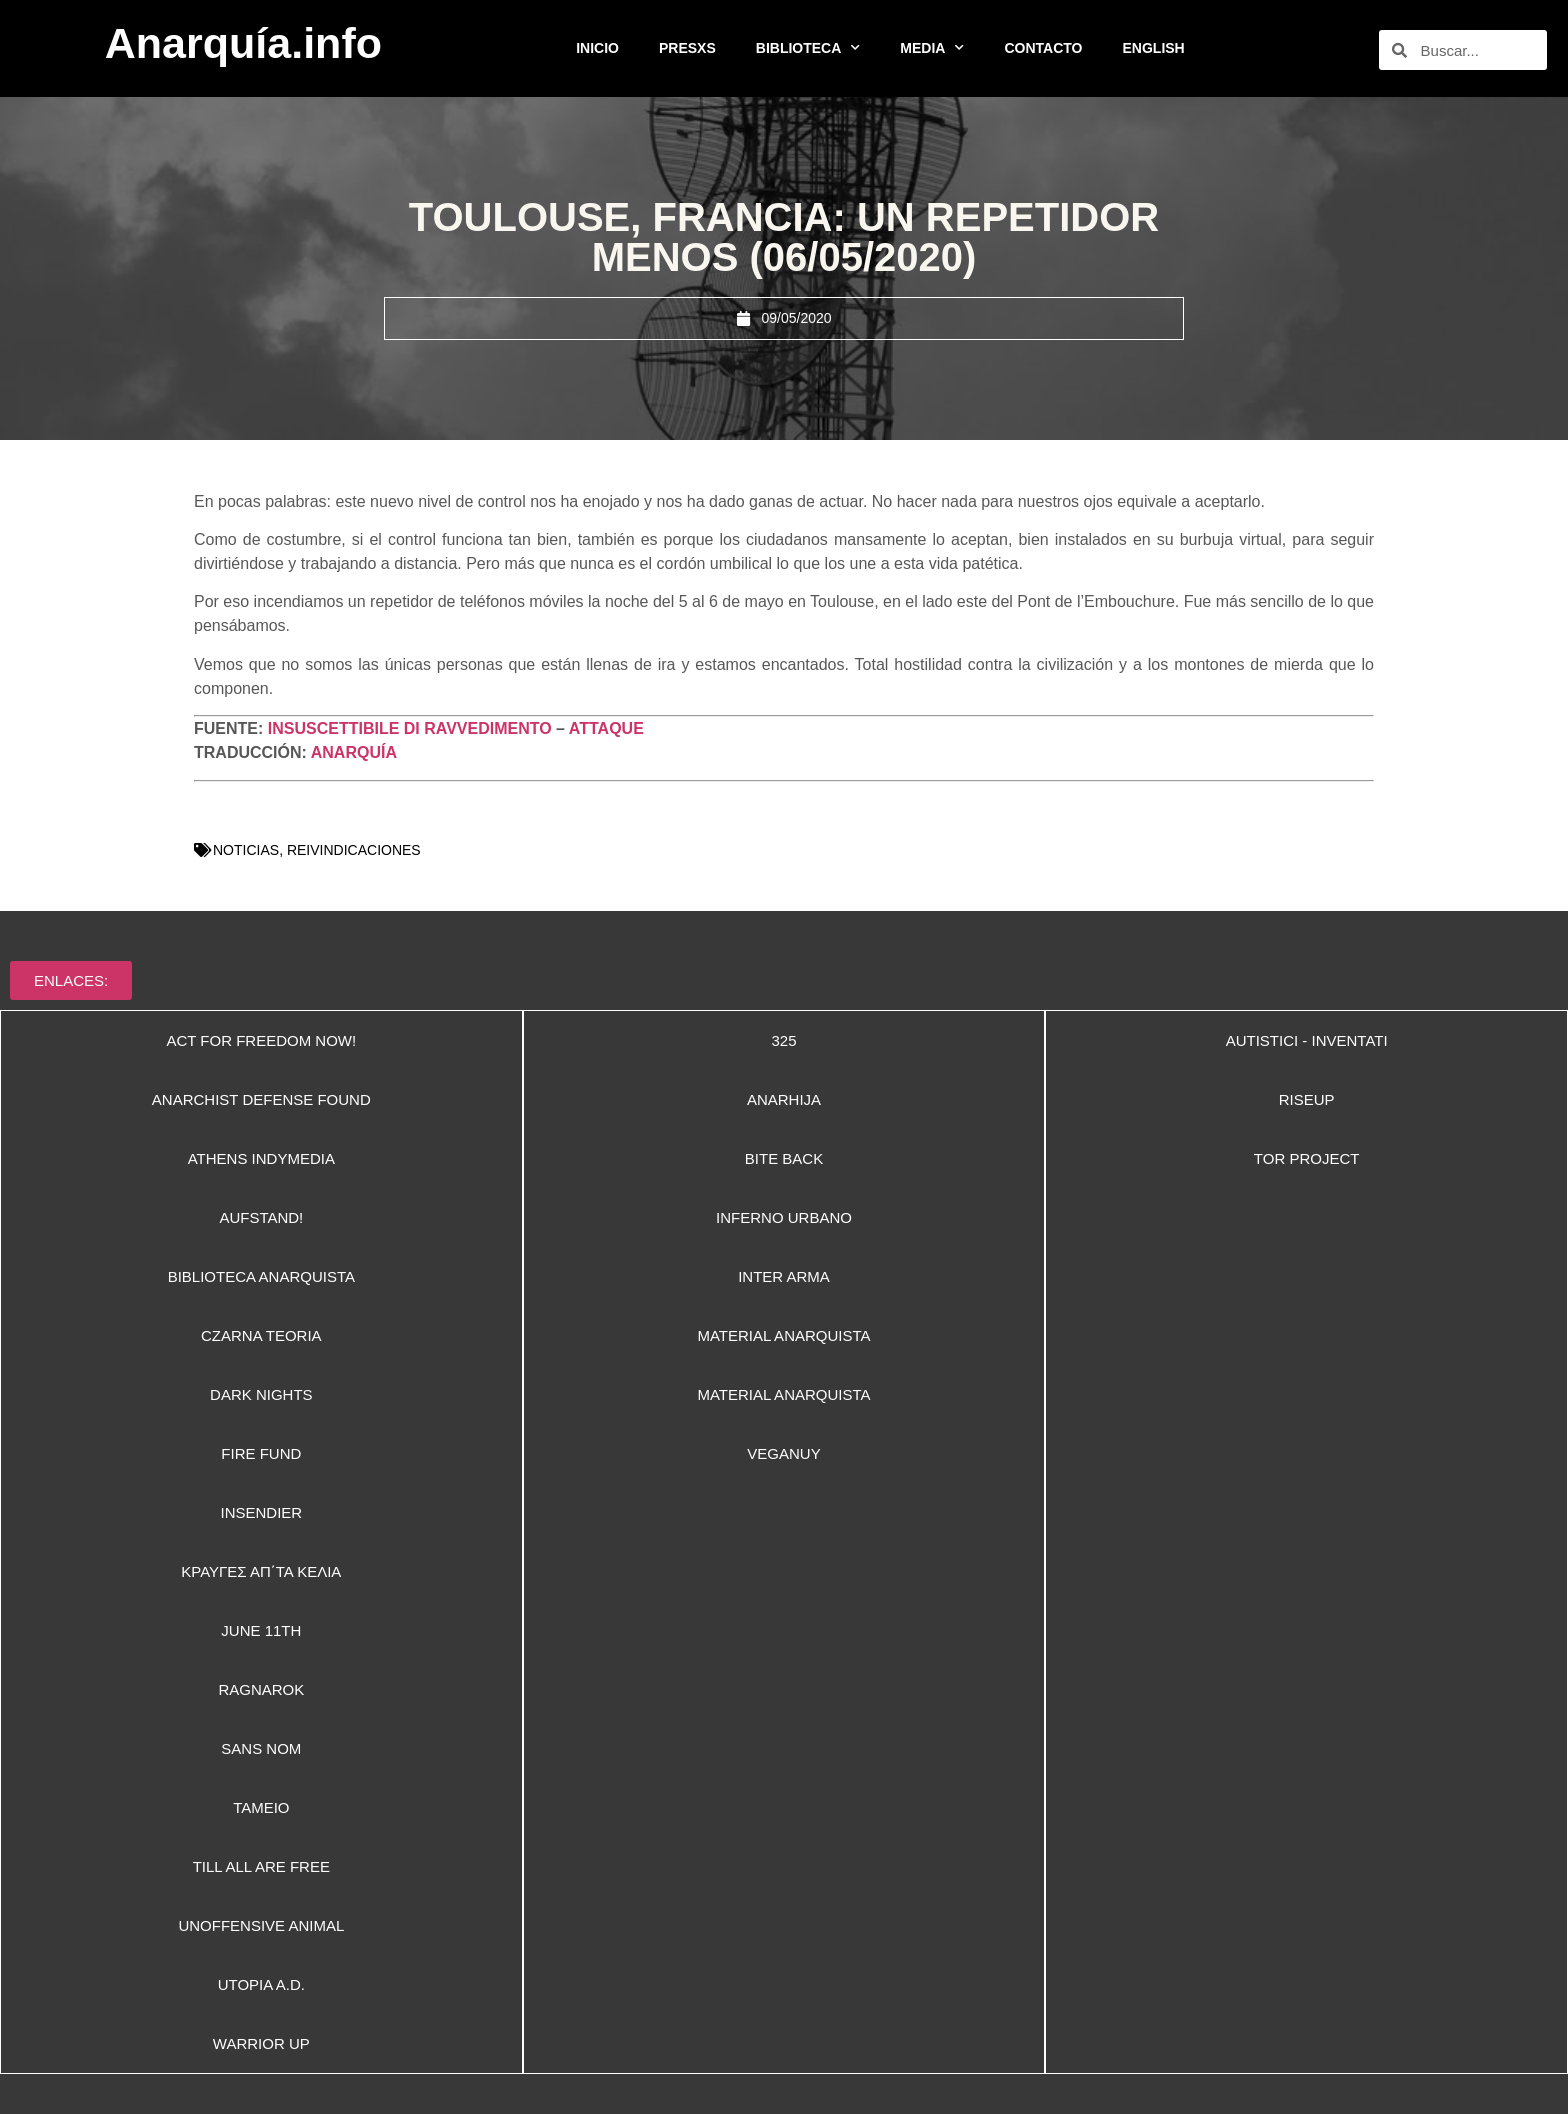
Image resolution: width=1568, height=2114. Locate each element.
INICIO (597, 48)
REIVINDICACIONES (354, 850)
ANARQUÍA (354, 752)
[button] (784, 1217)
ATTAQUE (606, 728)
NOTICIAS (246, 850)
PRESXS (687, 48)
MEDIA (932, 48)
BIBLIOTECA (808, 48)
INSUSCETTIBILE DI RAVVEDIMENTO (410, 728)
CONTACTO (1043, 48)
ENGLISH (1154, 48)
